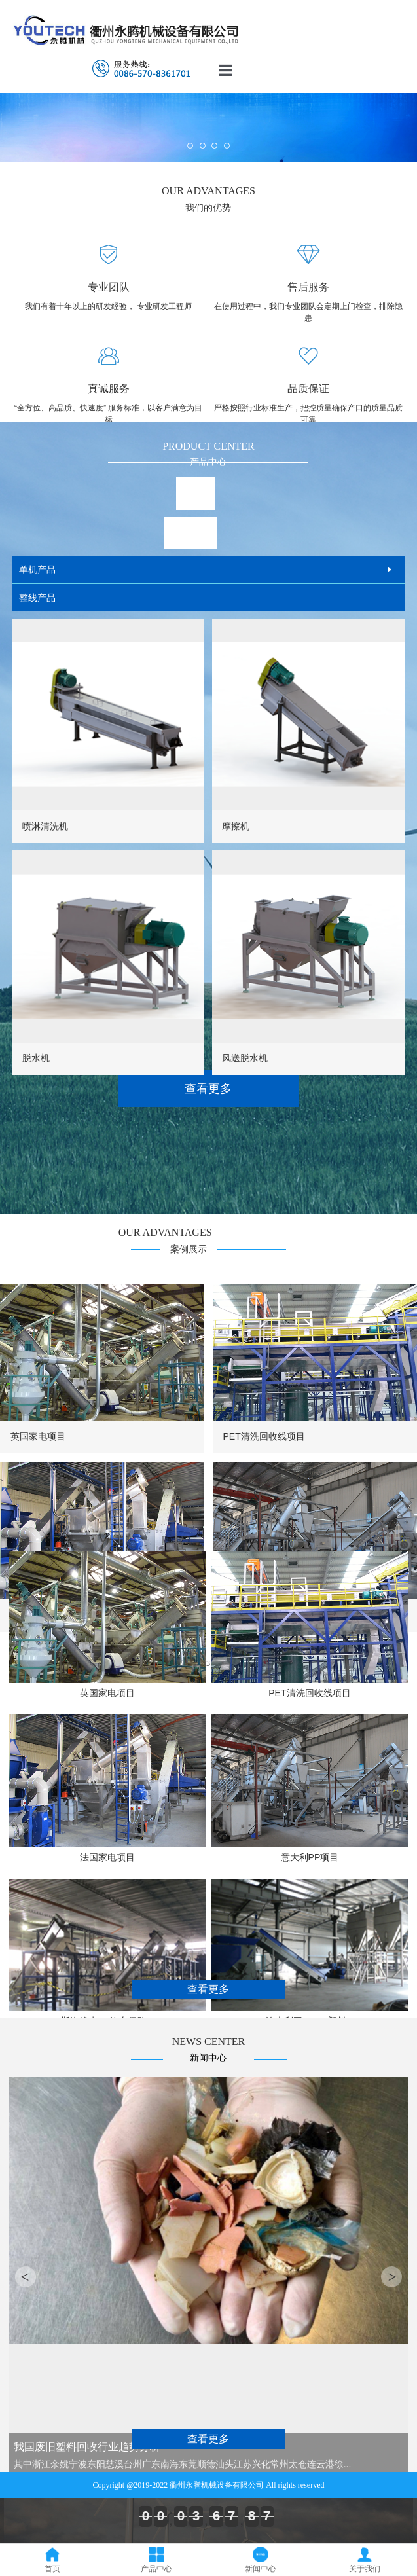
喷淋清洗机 (45, 826)
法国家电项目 (107, 1857)
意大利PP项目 (310, 1857)
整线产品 (37, 597)
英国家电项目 (37, 1436)
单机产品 (37, 569)
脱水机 (36, 1058)
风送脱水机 (245, 1058)
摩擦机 (235, 826)
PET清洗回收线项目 (263, 1436)
